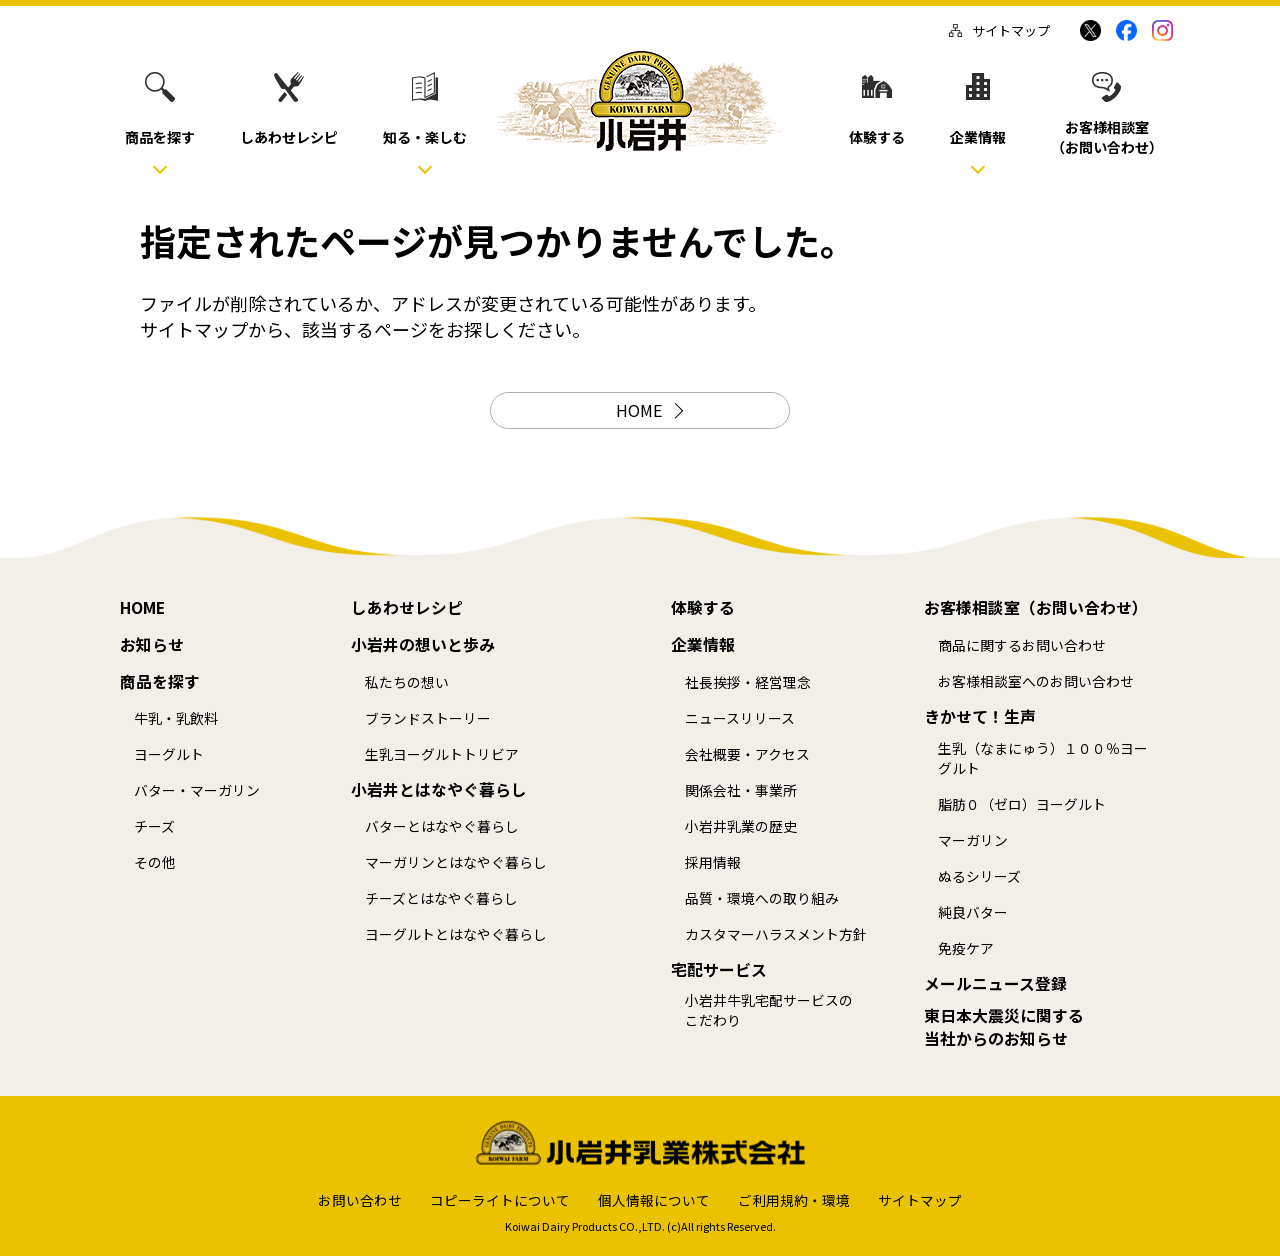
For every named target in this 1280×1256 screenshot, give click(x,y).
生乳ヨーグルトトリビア (442, 754)
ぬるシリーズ (979, 876)
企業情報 (703, 645)
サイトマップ (999, 30)
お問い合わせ (360, 1200)
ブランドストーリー (428, 718)
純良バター (973, 912)
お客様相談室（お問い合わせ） (1036, 608)
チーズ (154, 826)
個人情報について (654, 1200)
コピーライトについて (500, 1200)
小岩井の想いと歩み (423, 645)
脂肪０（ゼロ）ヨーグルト (1022, 804)
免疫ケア (966, 948)
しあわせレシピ (407, 608)
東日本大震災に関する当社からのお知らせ (1004, 1027)
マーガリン (973, 840)
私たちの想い (407, 682)
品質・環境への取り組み (762, 898)
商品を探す (160, 682)
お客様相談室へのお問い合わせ (1036, 681)
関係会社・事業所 (741, 790)
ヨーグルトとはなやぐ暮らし (456, 934)
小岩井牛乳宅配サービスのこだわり (769, 1010)
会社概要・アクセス (747, 754)
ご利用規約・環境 (794, 1200)
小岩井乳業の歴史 (741, 826)
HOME (639, 410)
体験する (703, 608)
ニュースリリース (740, 718)
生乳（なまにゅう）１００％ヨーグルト (1043, 758)
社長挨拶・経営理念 (748, 682)
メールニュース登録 (995, 984)
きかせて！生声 (980, 717)
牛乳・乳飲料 (176, 718)
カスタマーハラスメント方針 (776, 934)
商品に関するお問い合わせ (1022, 645)
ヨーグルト (169, 754)
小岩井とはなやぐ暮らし (439, 790)
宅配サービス (719, 970)
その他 (155, 862)
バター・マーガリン (197, 790)
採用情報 (713, 862)
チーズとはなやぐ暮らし (441, 898)
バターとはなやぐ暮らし (442, 826)
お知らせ (152, 645)
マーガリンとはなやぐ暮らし (456, 862)
